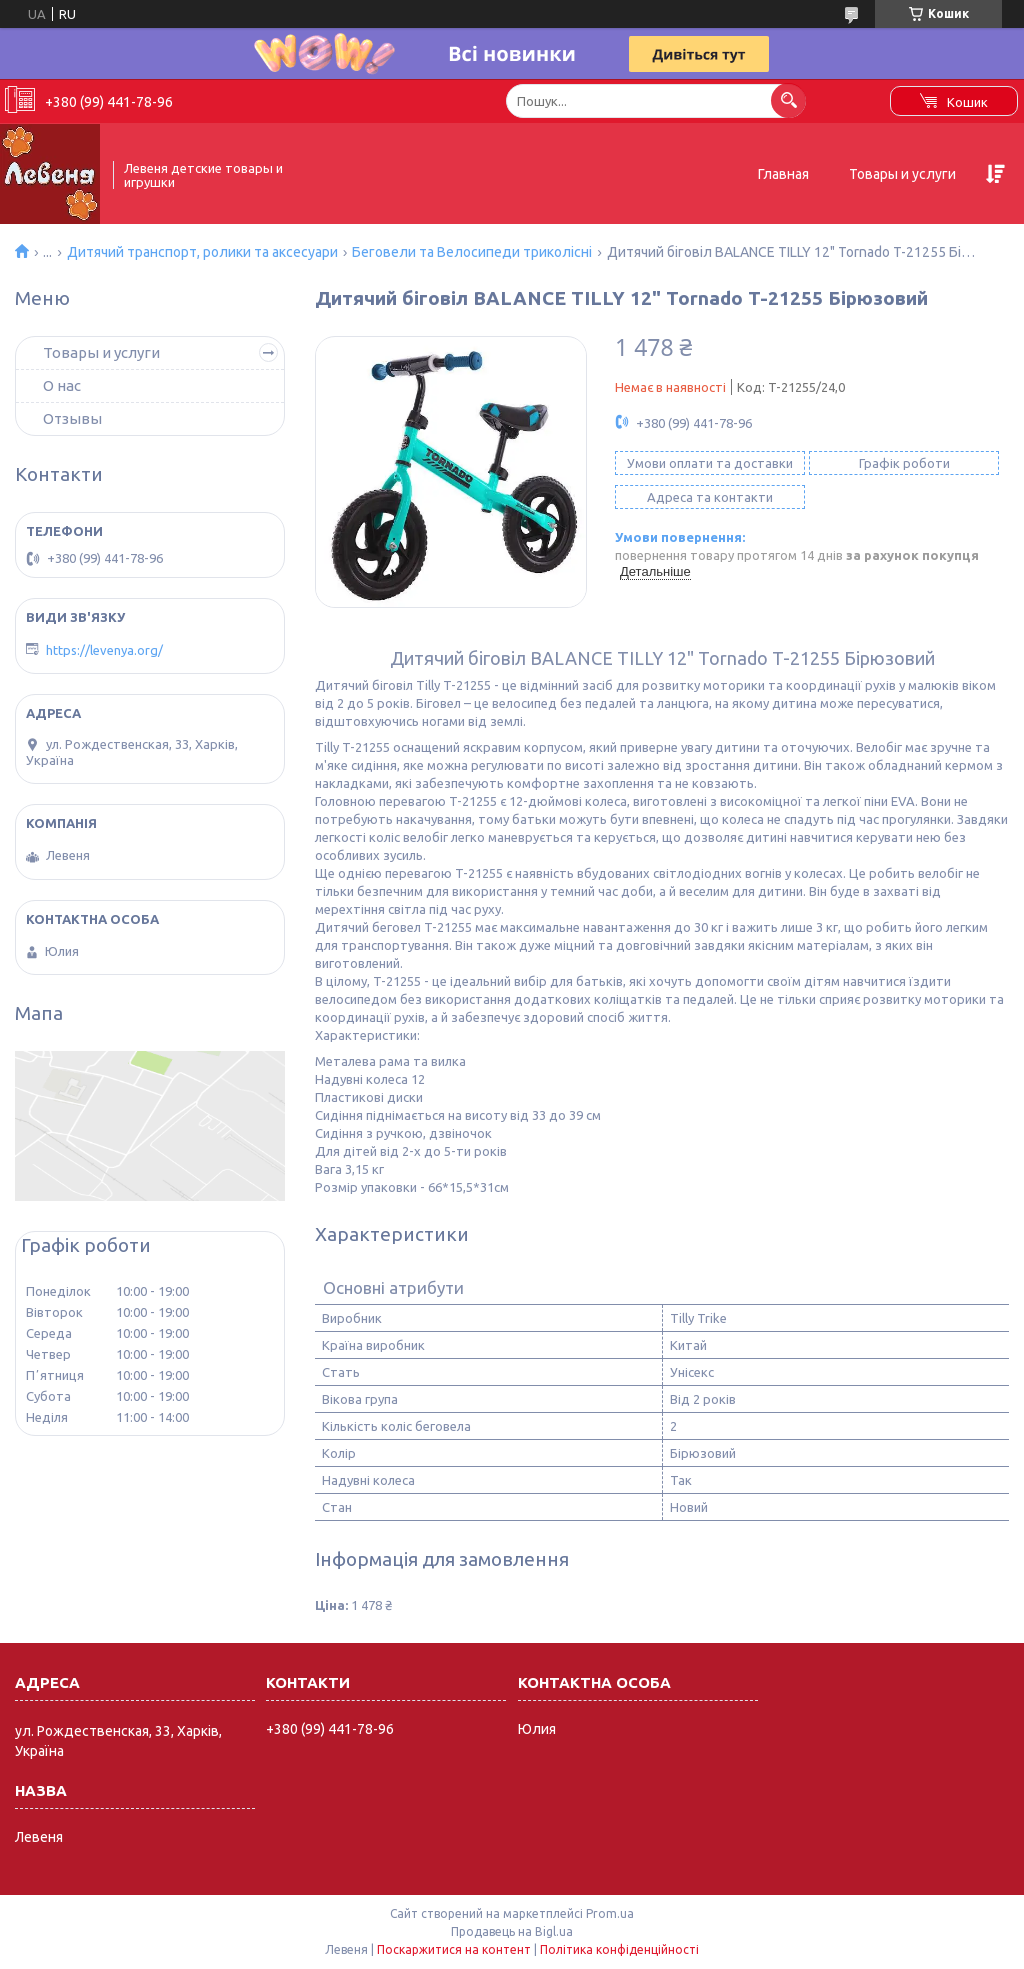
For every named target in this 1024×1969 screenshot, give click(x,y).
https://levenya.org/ (104, 650)
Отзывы (72, 418)
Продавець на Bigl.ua (512, 1931)
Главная (783, 174)
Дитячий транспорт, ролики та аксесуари (202, 252)
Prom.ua (610, 1913)
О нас (62, 385)
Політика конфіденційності (619, 1949)
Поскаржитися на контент (454, 1949)
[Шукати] (788, 100)
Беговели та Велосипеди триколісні (472, 252)
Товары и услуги (902, 174)
